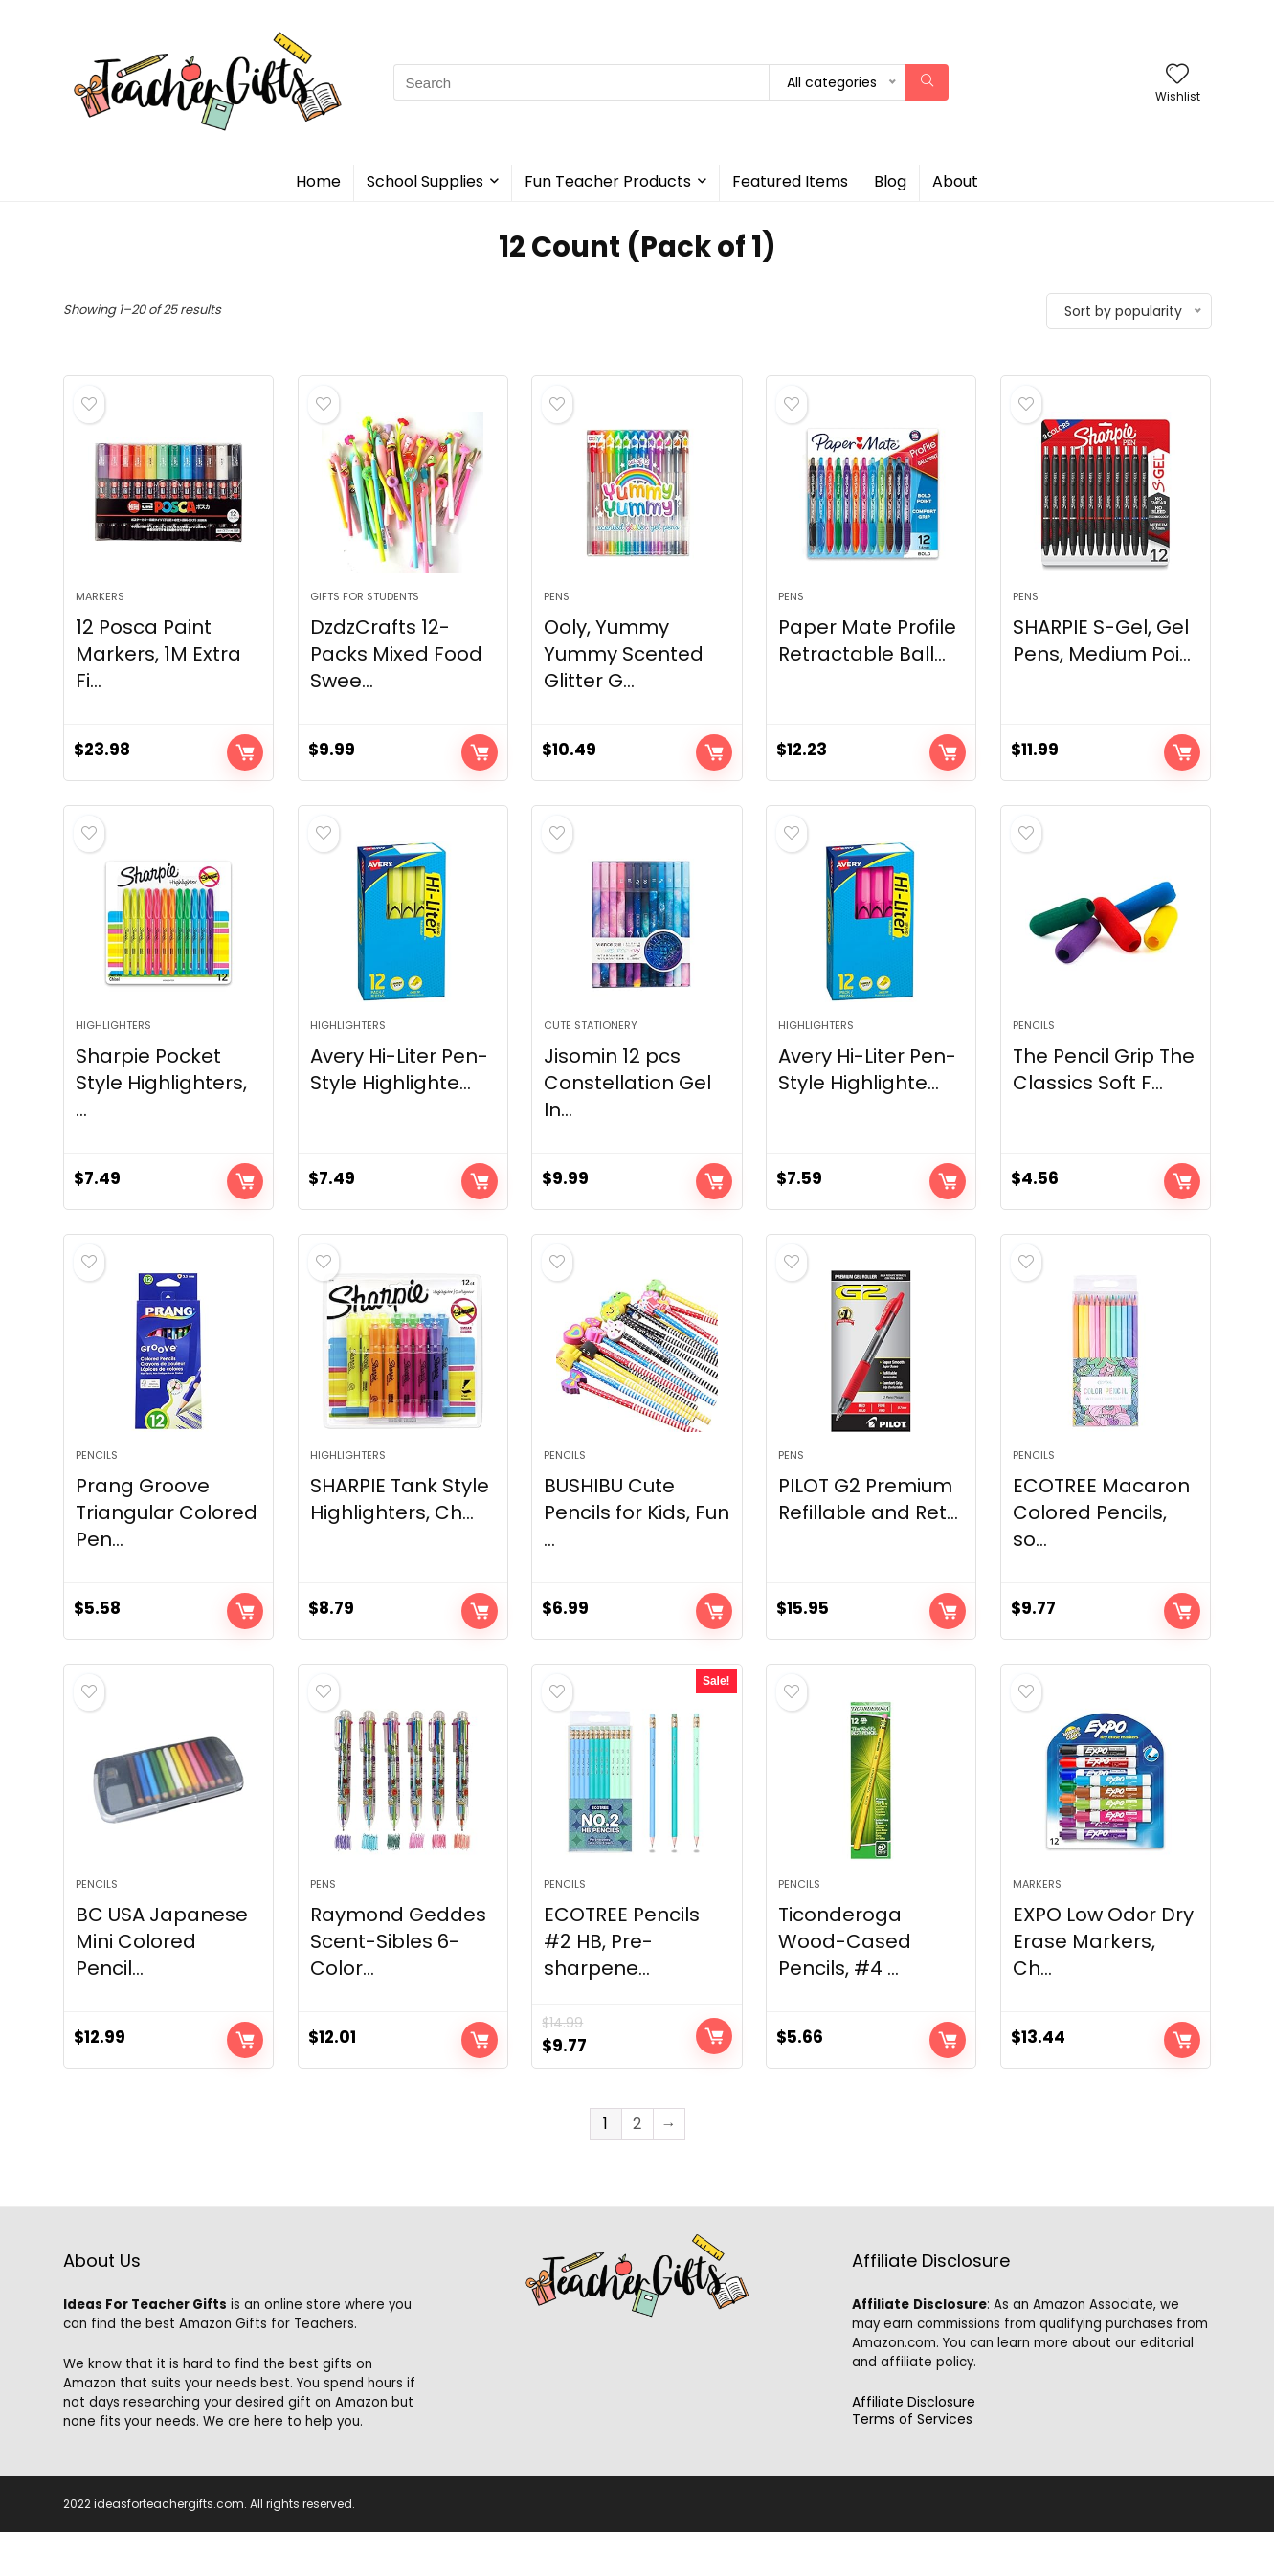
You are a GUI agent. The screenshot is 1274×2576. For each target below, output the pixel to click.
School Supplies (425, 181)
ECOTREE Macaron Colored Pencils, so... (1101, 1545)
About (955, 181)
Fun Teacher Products (608, 181)
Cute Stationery (590, 1047)
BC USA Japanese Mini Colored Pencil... (162, 1985)
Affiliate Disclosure (913, 2445)
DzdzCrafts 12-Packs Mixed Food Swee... (396, 664)
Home (318, 181)
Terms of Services (912, 2463)
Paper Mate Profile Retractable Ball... (867, 651)
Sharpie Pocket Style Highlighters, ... (161, 1104)
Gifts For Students (364, 607)
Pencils (1034, 1047)
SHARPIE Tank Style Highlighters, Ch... (399, 1531)
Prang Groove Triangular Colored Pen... (166, 1545)
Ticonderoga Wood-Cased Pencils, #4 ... (844, 1985)
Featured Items (790, 181)
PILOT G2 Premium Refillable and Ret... (868, 1531)
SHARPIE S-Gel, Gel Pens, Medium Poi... (1102, 651)
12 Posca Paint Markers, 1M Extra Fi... (158, 664)
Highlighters (113, 1047)
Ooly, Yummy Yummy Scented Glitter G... (624, 664)
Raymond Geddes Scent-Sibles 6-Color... (398, 1985)
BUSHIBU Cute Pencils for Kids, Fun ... (636, 1545)
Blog (890, 181)
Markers (100, 607)
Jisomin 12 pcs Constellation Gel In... (627, 1104)
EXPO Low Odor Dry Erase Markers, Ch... (1103, 1985)
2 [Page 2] (637, 2168)
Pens (557, 607)
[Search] (927, 82)
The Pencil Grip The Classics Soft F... (1104, 1091)
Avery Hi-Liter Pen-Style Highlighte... (399, 1091)
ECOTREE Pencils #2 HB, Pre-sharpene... (622, 1985)
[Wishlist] (1177, 75)
